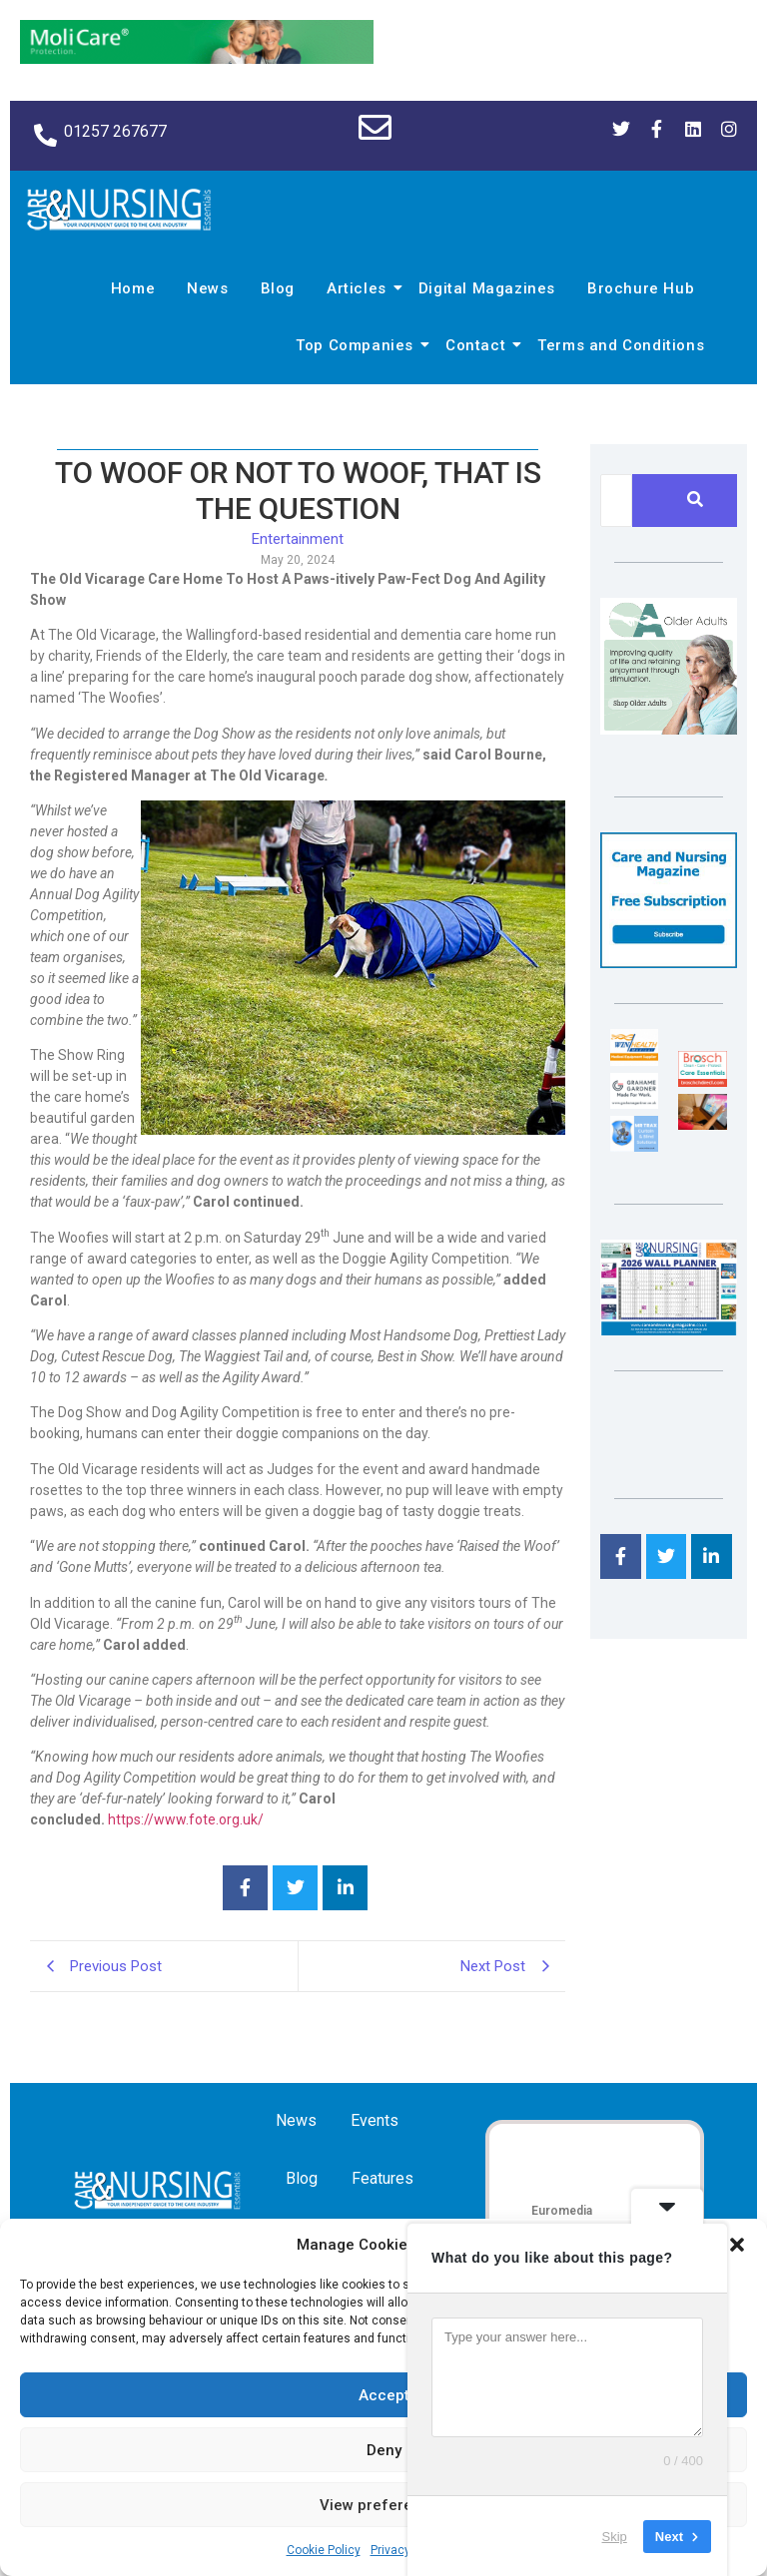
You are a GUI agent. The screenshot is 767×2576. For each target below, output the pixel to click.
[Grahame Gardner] (634, 1103)
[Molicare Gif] (197, 58)
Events (374, 2120)
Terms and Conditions (620, 345)
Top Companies (357, 345)
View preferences (383, 2505)
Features (382, 2178)
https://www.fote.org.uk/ (184, 1819)
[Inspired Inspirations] (702, 1124)
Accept (384, 2395)
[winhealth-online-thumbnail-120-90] (634, 1060)
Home (133, 288)
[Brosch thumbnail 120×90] (702, 1081)
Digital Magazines (486, 288)
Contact (478, 345)
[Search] (616, 500)
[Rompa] (668, 729)
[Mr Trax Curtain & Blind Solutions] (634, 1146)
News (207, 288)
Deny (384, 2450)
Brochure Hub (640, 288)
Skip (614, 2535)
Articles (359, 288)
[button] (737, 2245)
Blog (278, 288)
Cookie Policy (324, 2550)
